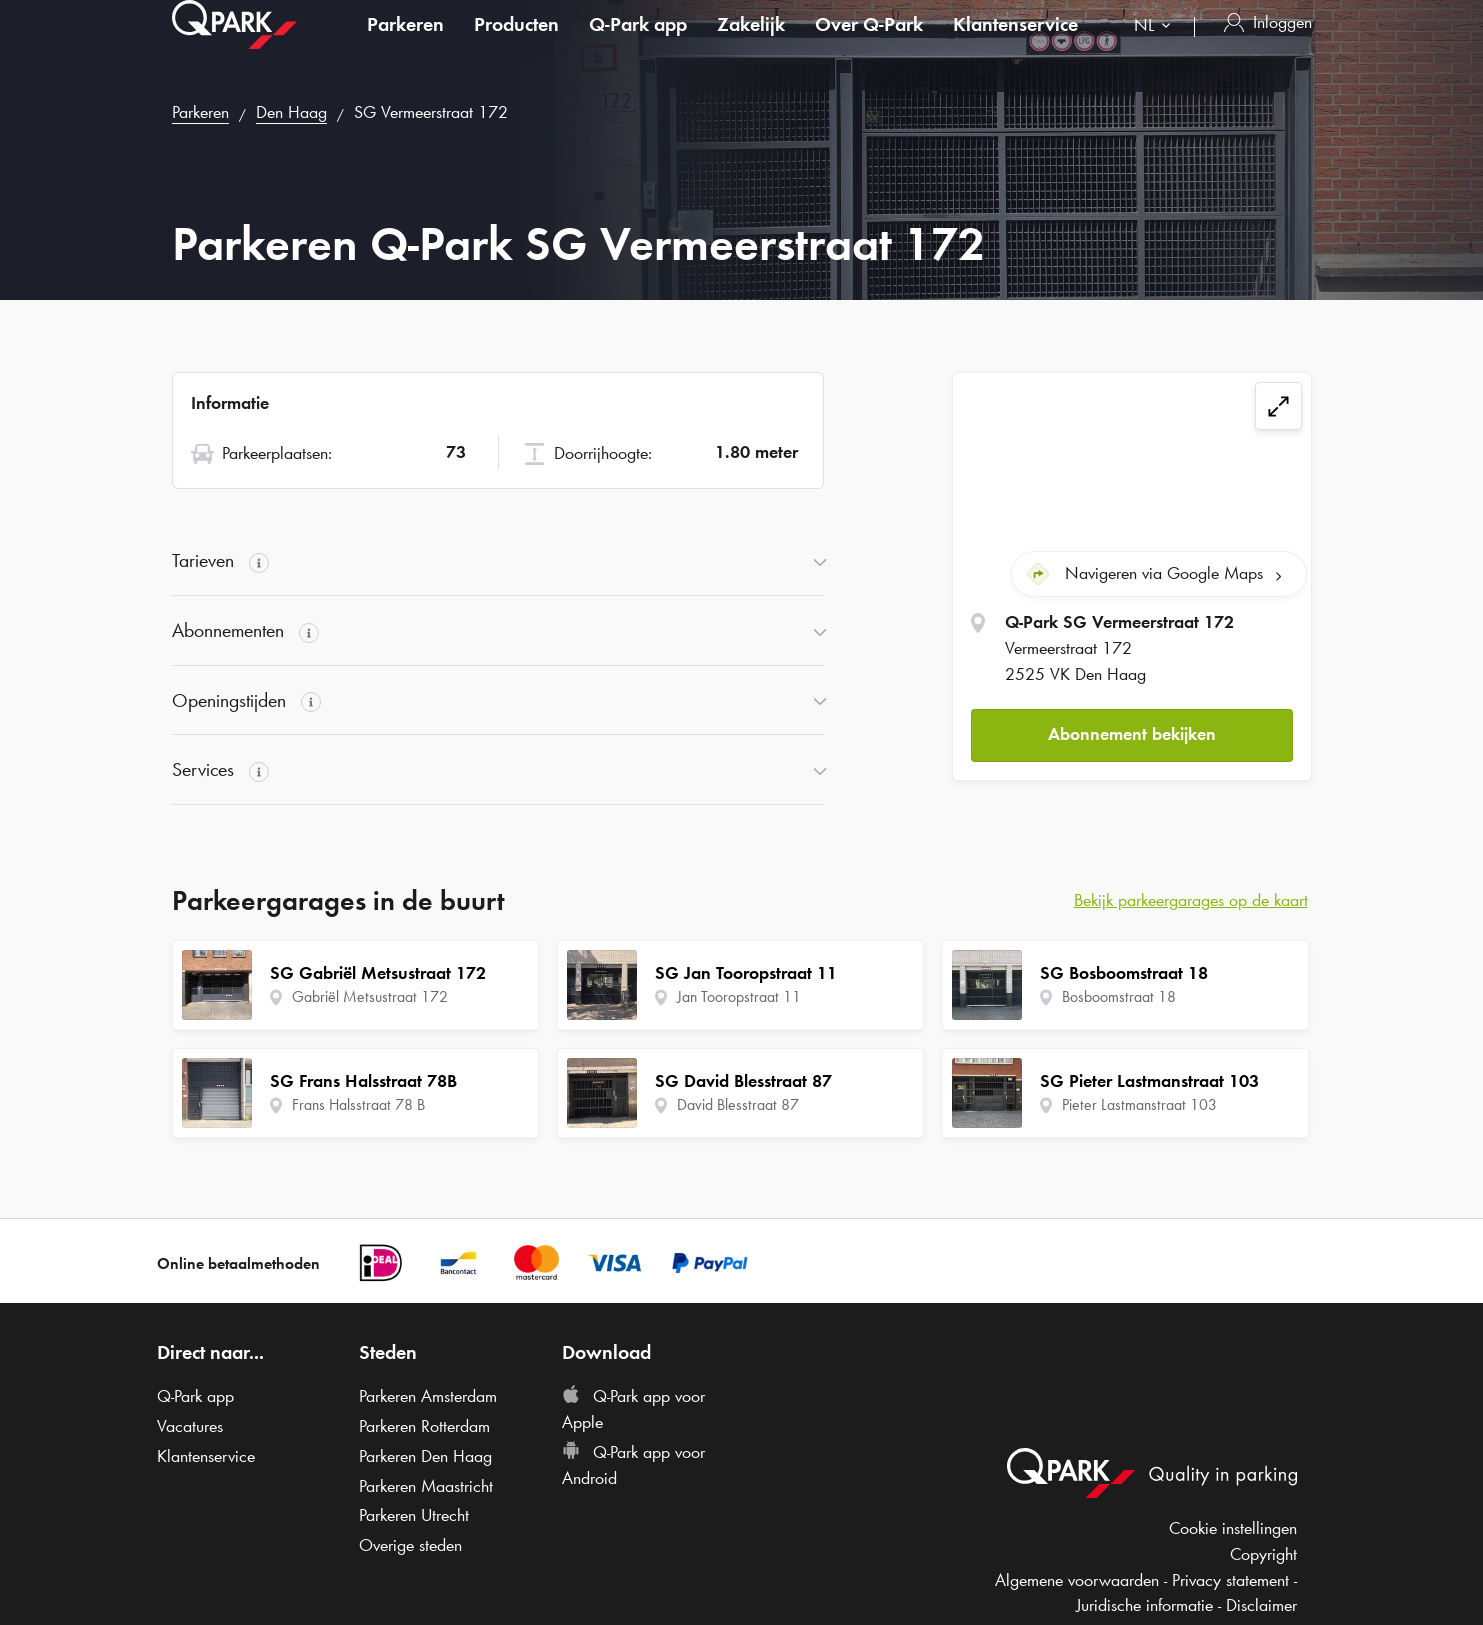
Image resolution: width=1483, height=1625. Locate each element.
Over (869, 44)
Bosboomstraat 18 (1119, 996)
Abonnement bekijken (1132, 731)
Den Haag (291, 112)
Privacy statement (1230, 1580)
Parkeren (405, 44)
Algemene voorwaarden (1077, 1580)
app (638, 44)
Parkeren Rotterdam (424, 1426)
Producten (516, 44)
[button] (1132, 731)
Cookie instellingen (1233, 1528)
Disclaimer (1261, 1605)
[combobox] (1156, 47)
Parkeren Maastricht (426, 1486)
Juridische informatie (1144, 1605)
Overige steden (410, 1545)
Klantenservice (1015, 44)
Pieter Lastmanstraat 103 (1139, 1104)
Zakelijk (751, 44)
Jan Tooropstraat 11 (739, 996)
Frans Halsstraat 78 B (358, 1104)
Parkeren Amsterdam (428, 1396)
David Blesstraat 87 (738, 1104)
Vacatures (190, 1426)
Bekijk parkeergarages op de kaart (1191, 900)
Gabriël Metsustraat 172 (370, 996)
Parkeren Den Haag (425, 1456)
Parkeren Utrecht (414, 1515)
